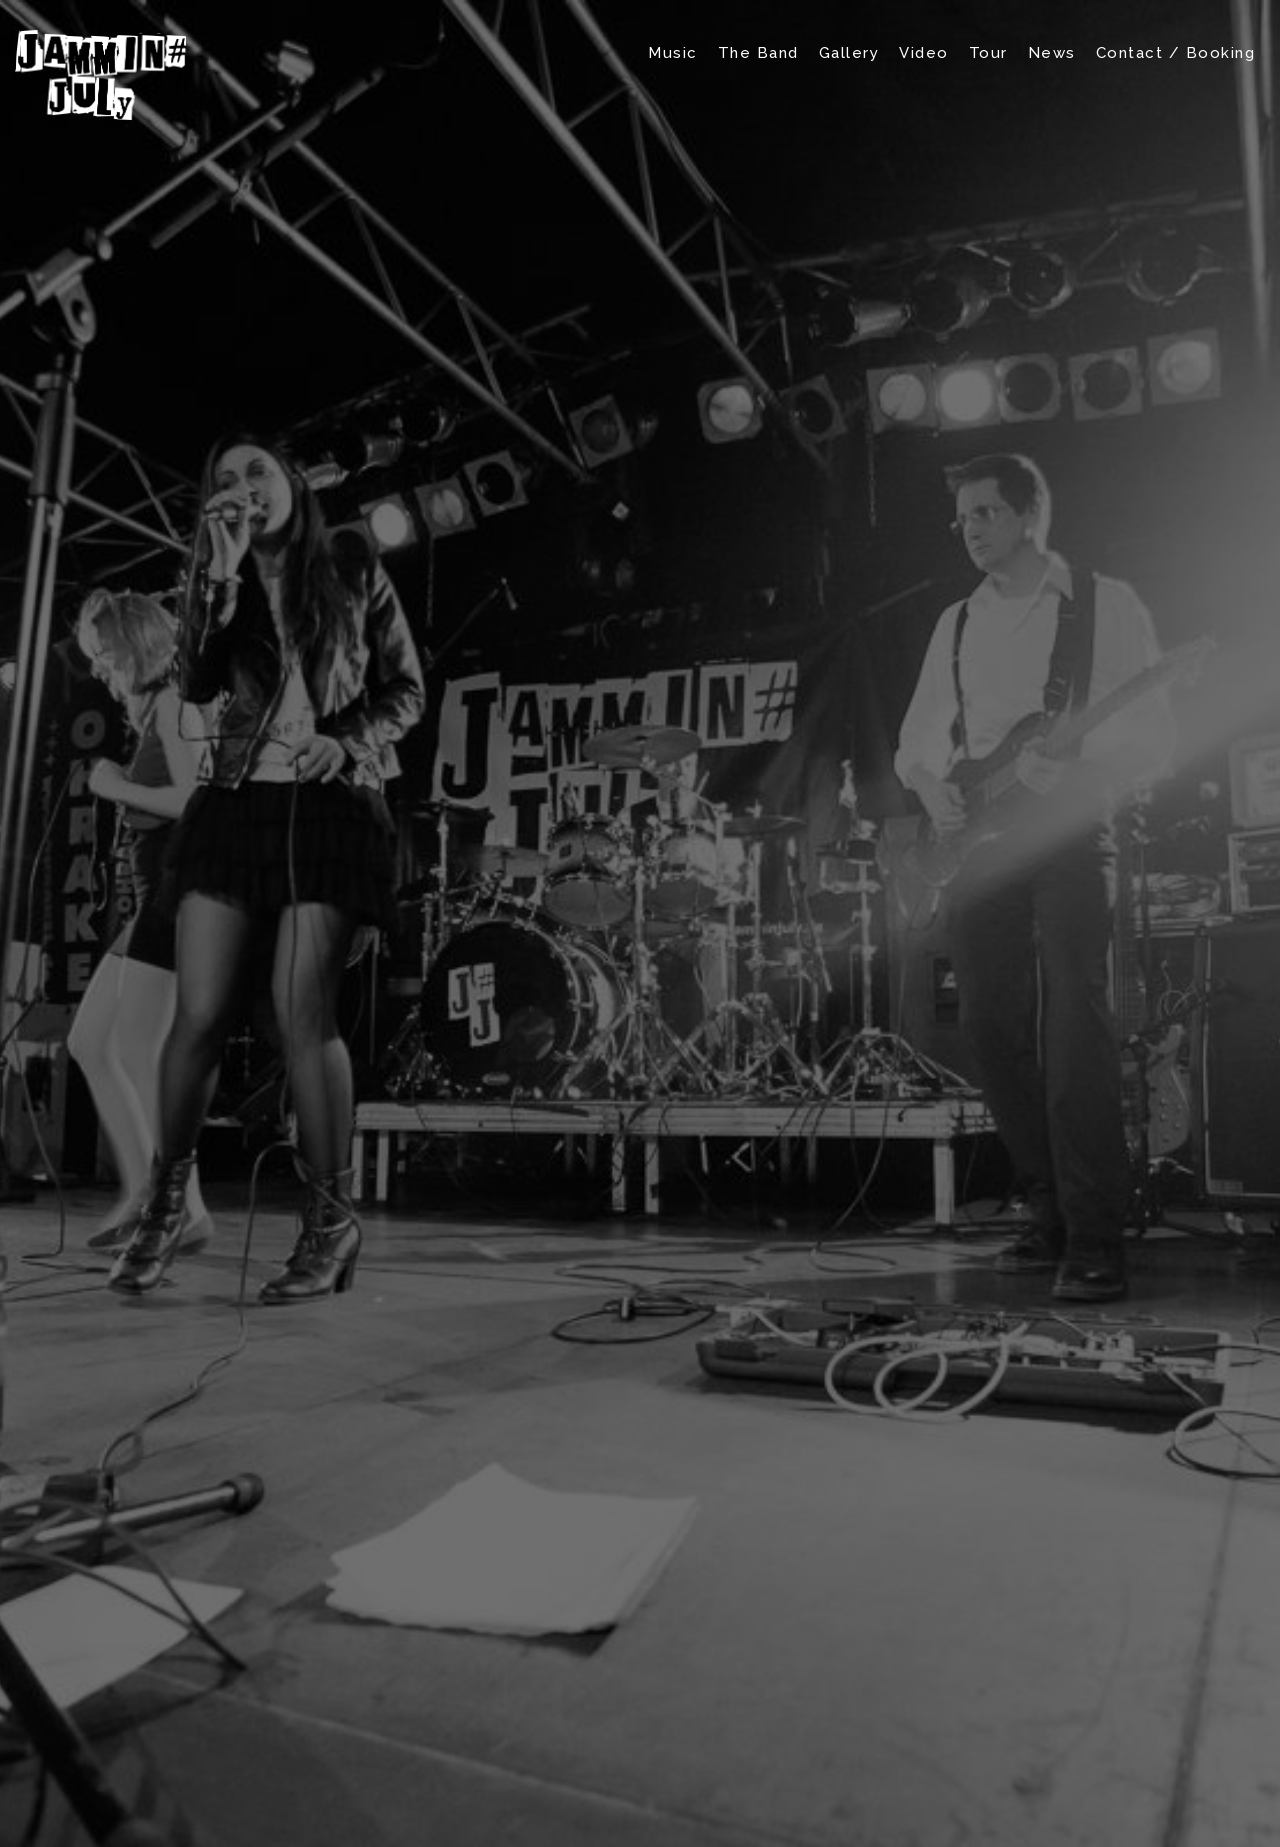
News (1052, 53)
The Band (758, 53)
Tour (988, 53)
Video (924, 53)
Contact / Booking (1176, 53)
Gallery (849, 53)
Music (673, 53)
